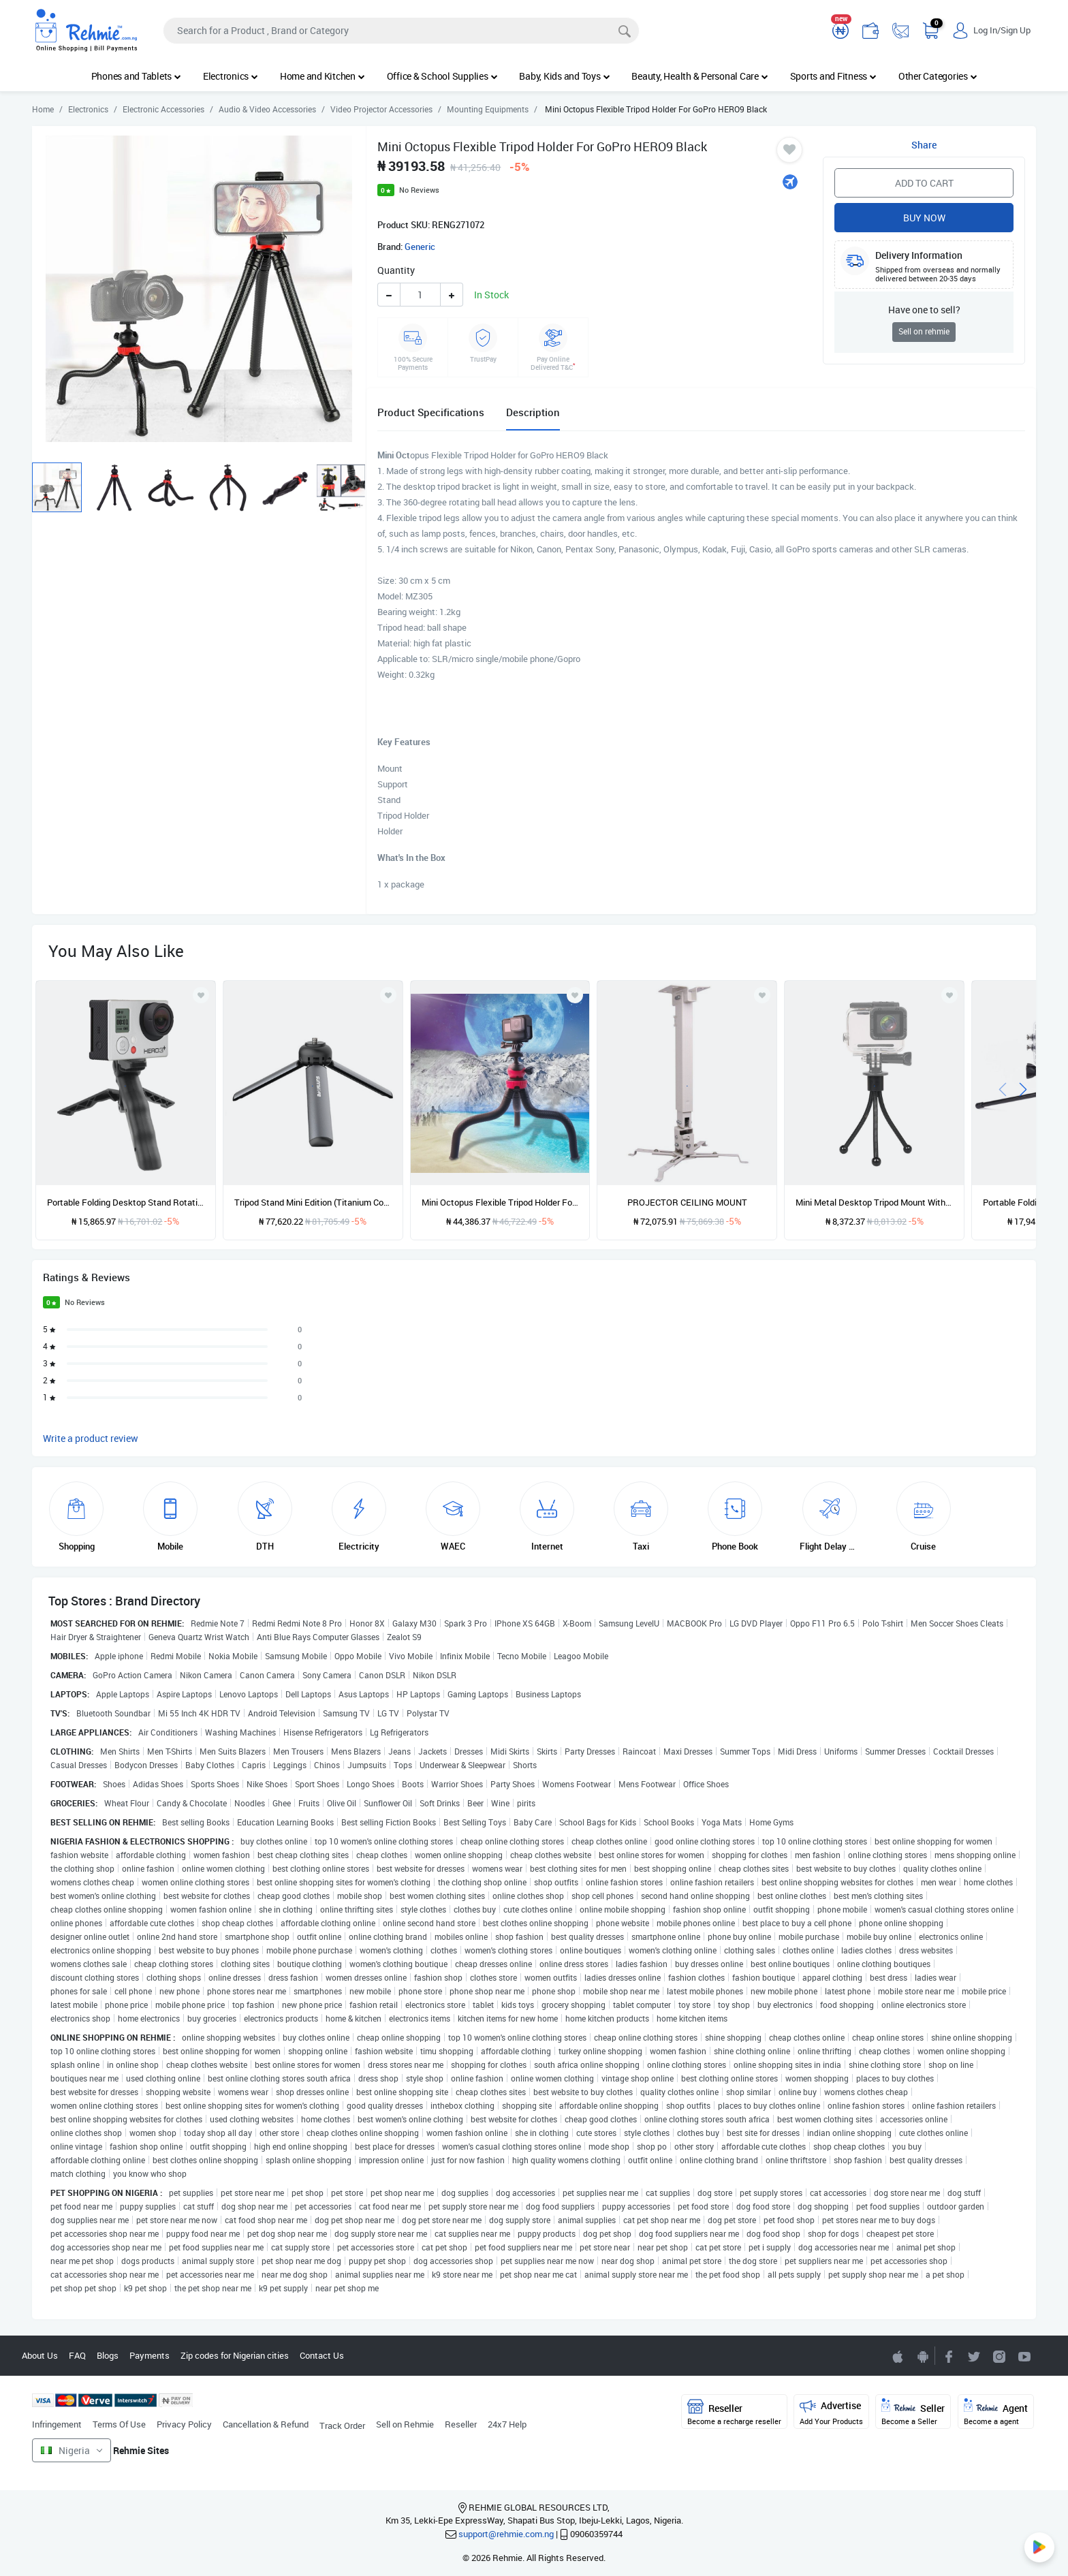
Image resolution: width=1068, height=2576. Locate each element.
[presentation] (1002, 1088)
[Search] (401, 30)
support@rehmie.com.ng (506, 2534)
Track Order (342, 2425)
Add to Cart (924, 182)
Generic (420, 246)
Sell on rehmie (923, 331)
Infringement (57, 2424)
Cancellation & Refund (266, 2424)
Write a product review (90, 1438)
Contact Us (322, 2355)
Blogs (108, 2355)
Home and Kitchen (322, 75)
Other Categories (937, 75)
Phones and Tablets (136, 75)
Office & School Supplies (442, 75)
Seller (913, 2412)
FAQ (77, 2355)
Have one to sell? (924, 309)
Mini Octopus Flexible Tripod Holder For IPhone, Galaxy (500, 1202)
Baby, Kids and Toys (564, 75)
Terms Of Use (119, 2424)
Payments (149, 2355)
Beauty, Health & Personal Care (699, 75)
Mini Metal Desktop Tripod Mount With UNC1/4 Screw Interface (874, 1202)
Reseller (461, 2424)
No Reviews (419, 190)
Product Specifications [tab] (430, 412)
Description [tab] (533, 412)
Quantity (396, 270)
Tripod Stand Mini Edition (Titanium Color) (313, 1202)
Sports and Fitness (833, 75)
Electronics (230, 75)
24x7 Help (507, 2424)
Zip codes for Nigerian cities (234, 2355)
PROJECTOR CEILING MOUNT (687, 1202)
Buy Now (924, 217)
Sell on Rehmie (405, 2424)
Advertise (831, 2412)
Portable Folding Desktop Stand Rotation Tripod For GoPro (125, 1202)
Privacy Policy (184, 2424)
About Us (40, 2355)
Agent (996, 2412)
